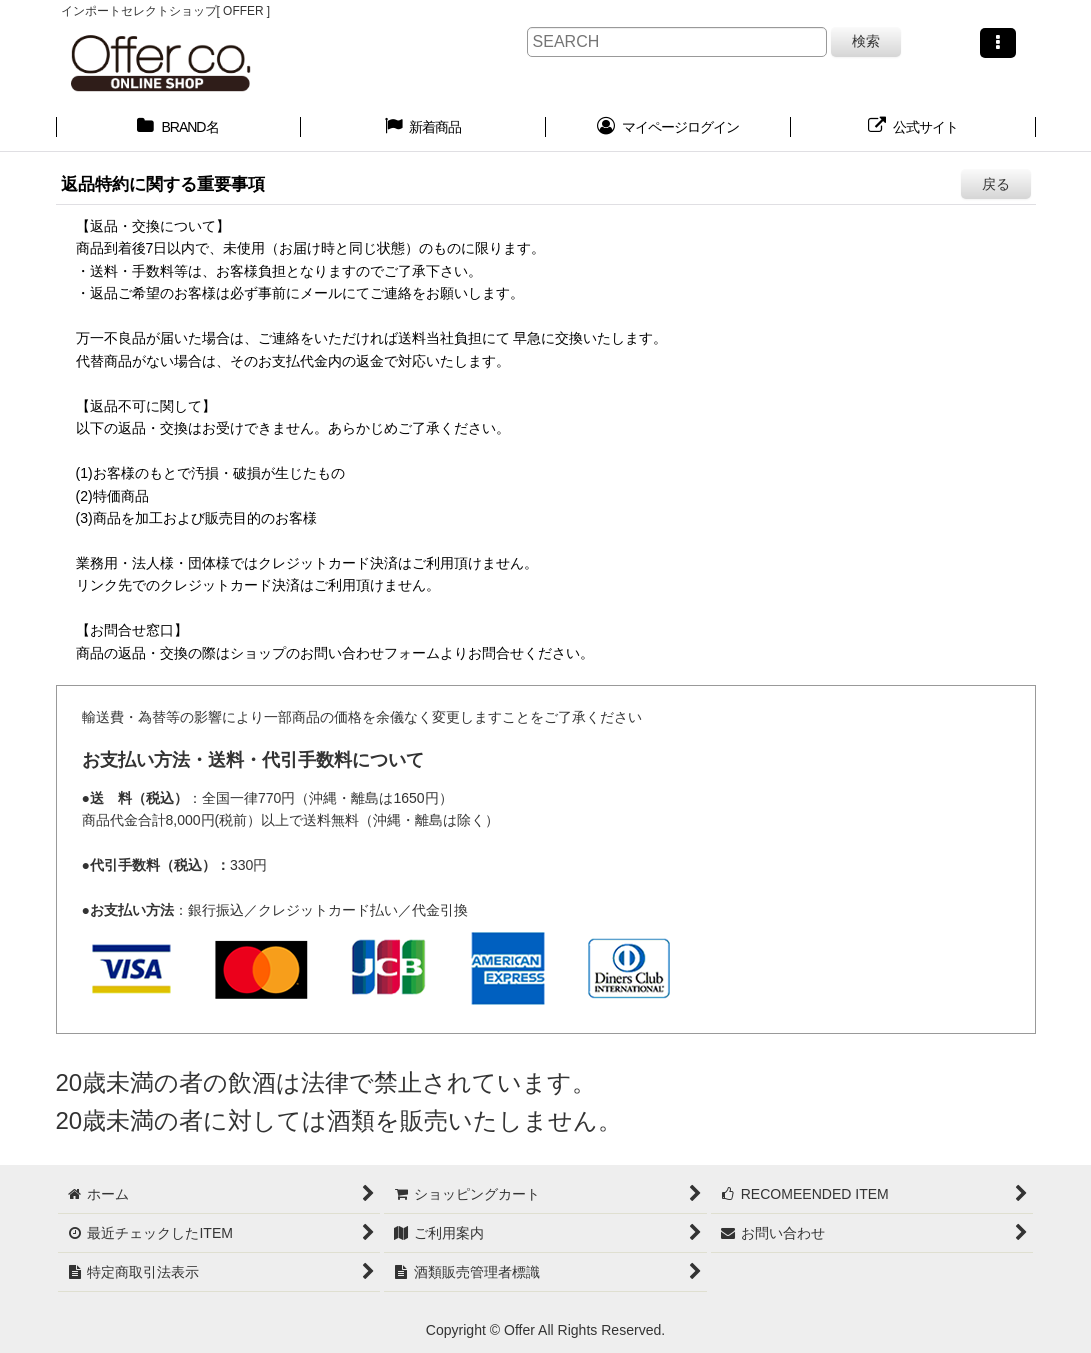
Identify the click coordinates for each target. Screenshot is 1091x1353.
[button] (998, 43)
